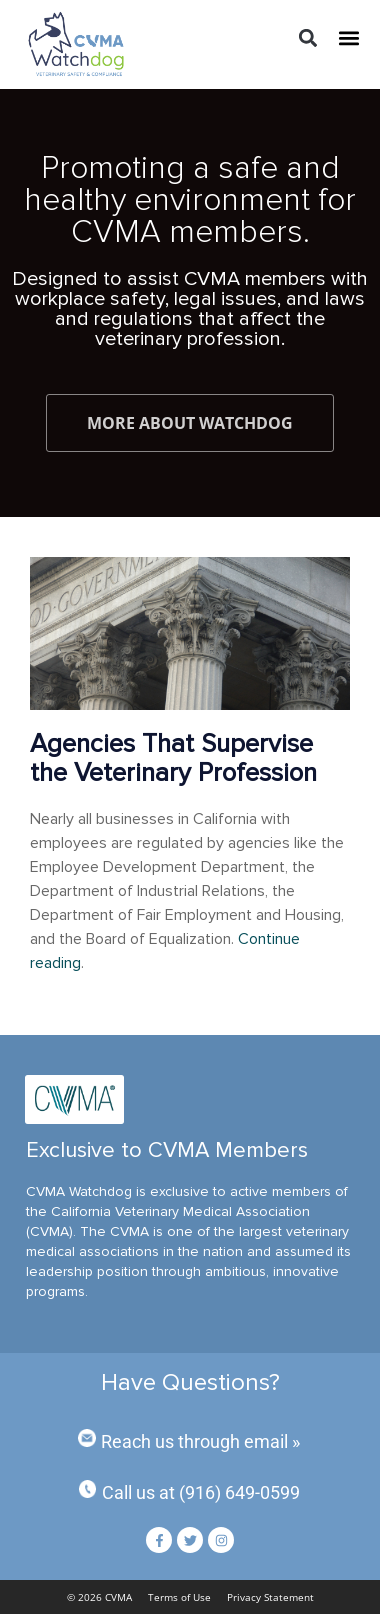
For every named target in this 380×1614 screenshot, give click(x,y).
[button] (307, 38)
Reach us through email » (200, 1441)
